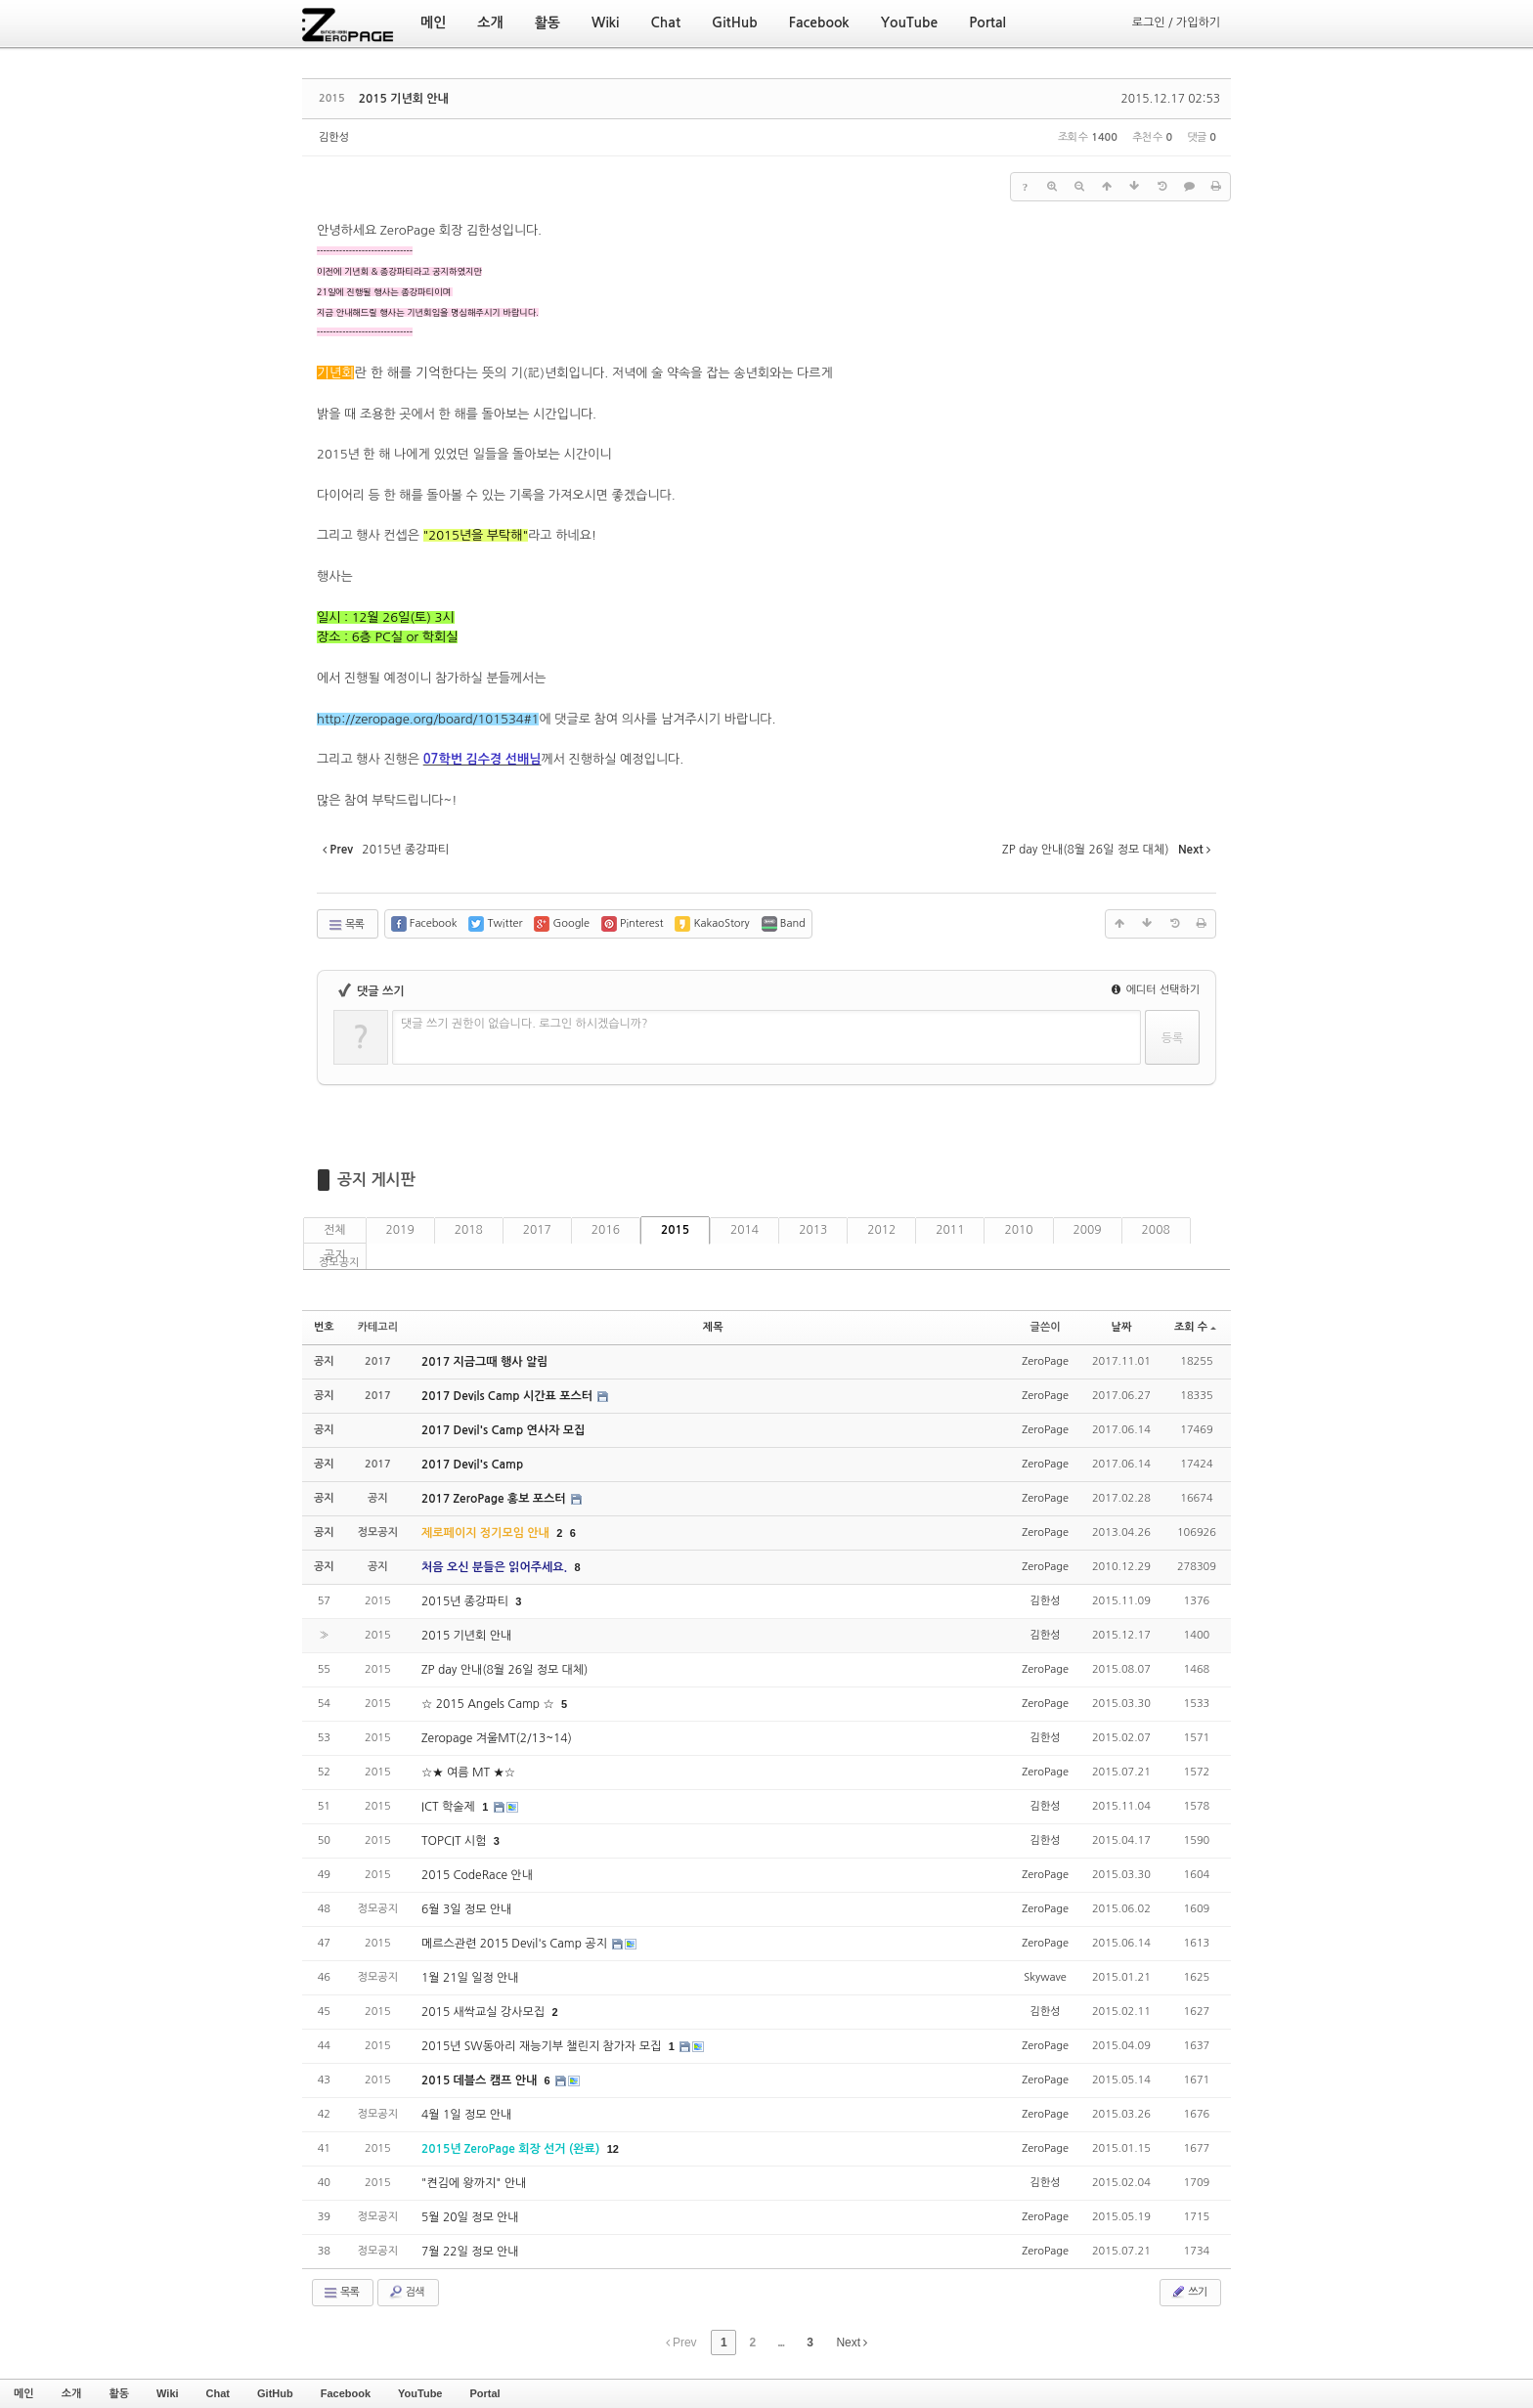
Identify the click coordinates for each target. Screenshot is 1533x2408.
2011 (950, 1230)
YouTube (420, 2393)
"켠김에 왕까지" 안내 (473, 2183)
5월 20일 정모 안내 (470, 2217)
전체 (335, 1230)
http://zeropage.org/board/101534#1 (428, 719)
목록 (346, 925)
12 (613, 2149)
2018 (469, 1230)
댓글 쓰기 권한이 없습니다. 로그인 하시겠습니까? (524, 1023)
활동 (119, 2393)
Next (851, 2342)
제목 (713, 1327)
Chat (218, 2393)
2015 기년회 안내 (404, 99)
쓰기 (1188, 2291)
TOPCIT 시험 (455, 1841)
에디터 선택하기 (1156, 990)
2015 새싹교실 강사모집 (484, 2012)
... (780, 2342)
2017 (537, 1230)
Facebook (346, 2393)
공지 (335, 1255)
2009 (1087, 1230)
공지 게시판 (376, 1179)
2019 (400, 1230)
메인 (24, 2393)
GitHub (275, 2393)
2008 (1156, 1230)
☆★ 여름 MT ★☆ (468, 1772)
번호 (324, 1327)
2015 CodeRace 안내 (477, 1875)
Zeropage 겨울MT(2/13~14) (496, 1738)
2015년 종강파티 (466, 1601)
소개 (72, 2393)
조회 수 (1195, 1327)
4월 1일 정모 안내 (466, 2115)
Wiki (167, 2393)
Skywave (1045, 1977)
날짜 (1122, 1327)
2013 (813, 1230)
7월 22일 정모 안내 (470, 2251)
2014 (744, 1230)
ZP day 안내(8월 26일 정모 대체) (504, 1670)
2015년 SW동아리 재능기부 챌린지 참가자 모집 (543, 2046)
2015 (675, 1230)
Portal (484, 2393)
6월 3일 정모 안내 (466, 1909)
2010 (1018, 1230)
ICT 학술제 (449, 1807)
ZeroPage (1045, 1361)
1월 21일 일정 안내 (470, 1978)
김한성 (334, 137)
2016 (605, 1230)
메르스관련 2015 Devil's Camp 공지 (515, 1943)
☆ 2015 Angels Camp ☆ (489, 1704)
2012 (881, 1230)
